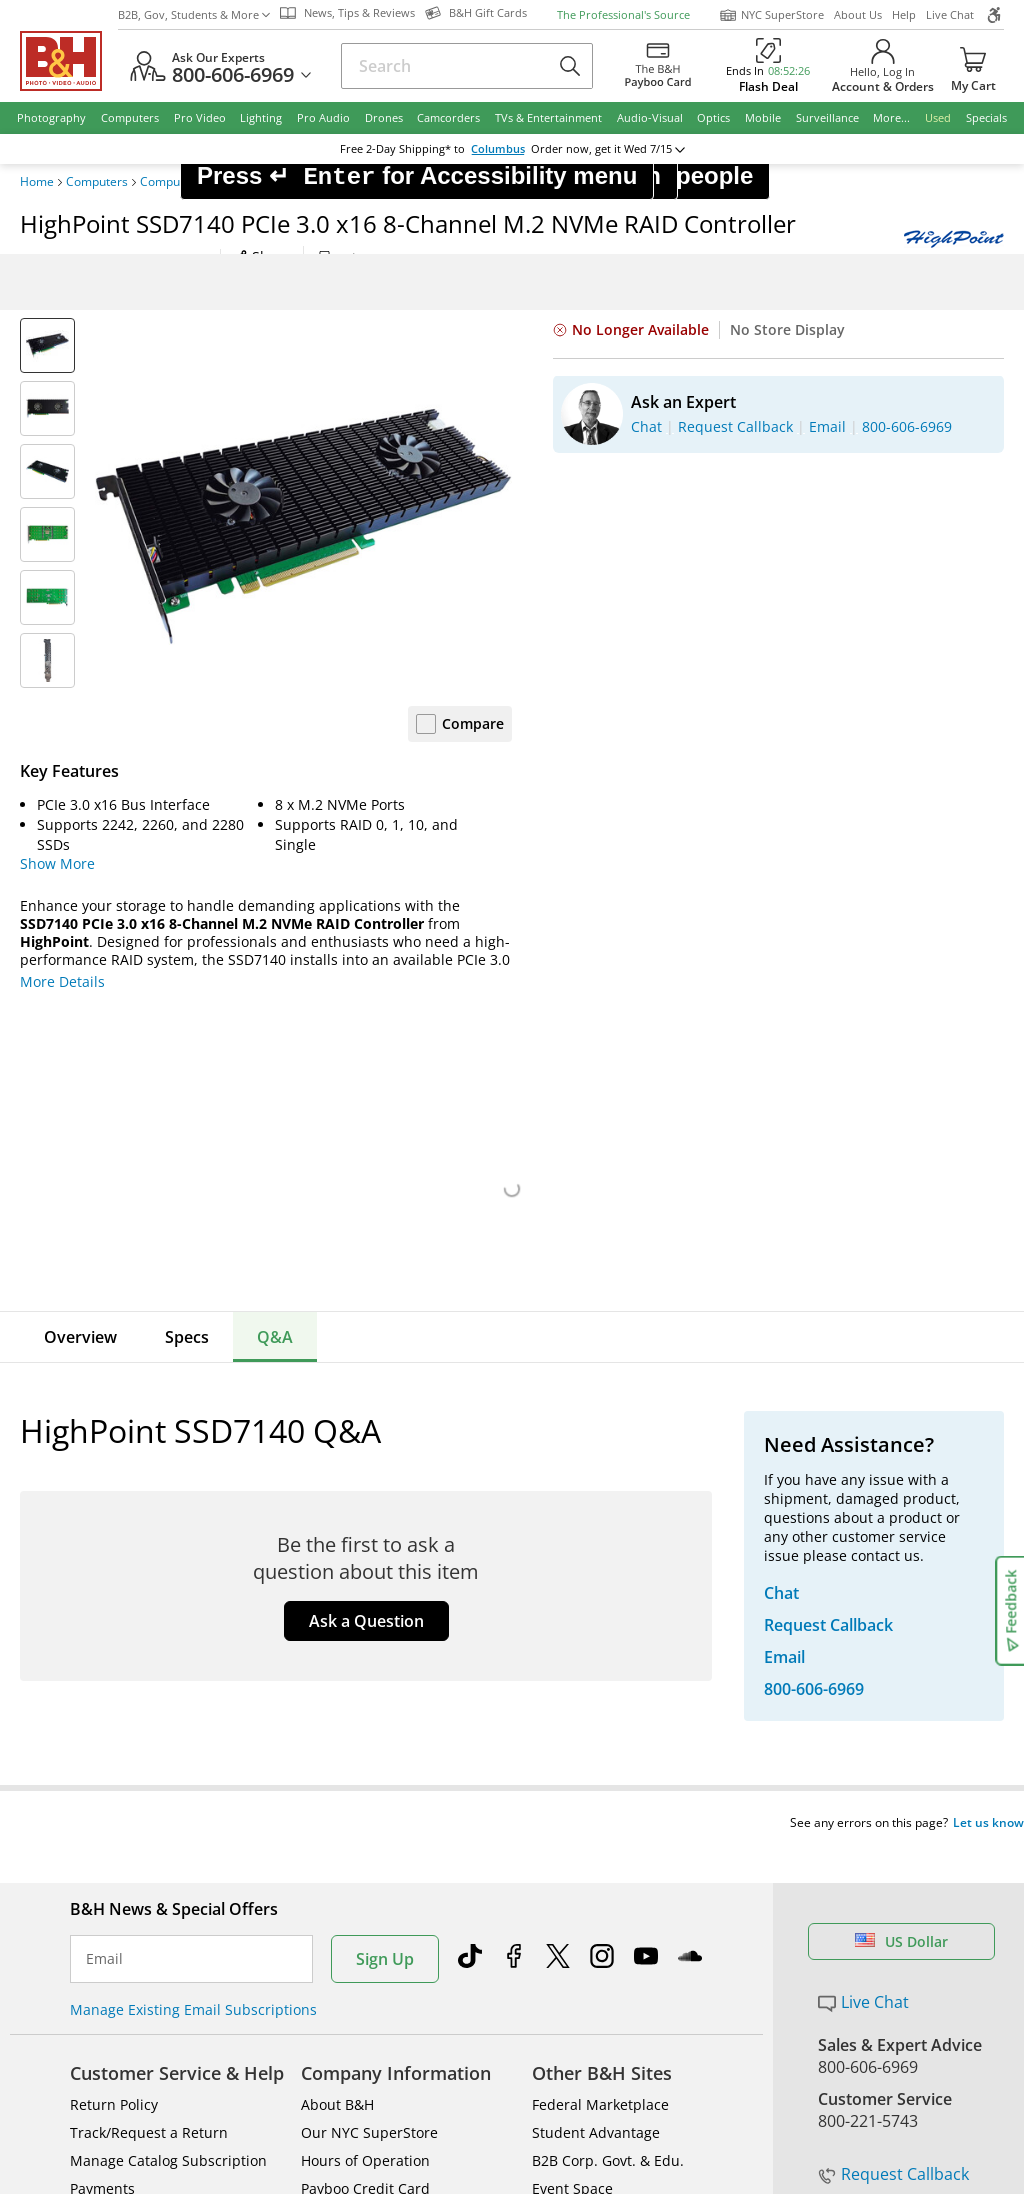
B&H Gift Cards (874, 1888)
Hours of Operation (365, 1732)
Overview (80, 1337)
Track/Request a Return (149, 1704)
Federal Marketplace (600, 1676)
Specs (187, 1337)
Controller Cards (418, 182)
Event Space (572, 1760)
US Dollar (901, 1513)
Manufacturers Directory (383, 1816)
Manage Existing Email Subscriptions (193, 1581)
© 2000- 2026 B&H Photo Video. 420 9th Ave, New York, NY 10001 (252, 2046)
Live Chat (950, 14)
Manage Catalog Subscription (168, 1732)
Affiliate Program (357, 1788)
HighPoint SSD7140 (530, 182)
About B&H (337, 1676)
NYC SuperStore (771, 15)
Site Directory (115, 1816)
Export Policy (727, 2046)
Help (904, 14)
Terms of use (523, 2046)
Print (343, 258)
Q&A (275, 1337)
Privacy (626, 2046)
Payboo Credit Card (365, 1760)
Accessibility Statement (882, 2046)
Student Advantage (596, 1704)
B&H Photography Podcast (619, 1816)
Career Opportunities (372, 1844)
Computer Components (205, 182)
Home (37, 182)
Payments (102, 1760)
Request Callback (893, 1746)
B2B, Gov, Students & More (194, 14)
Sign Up (385, 1531)
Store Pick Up (868, 1859)
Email (104, 1531)
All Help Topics (120, 1872)
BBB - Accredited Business (120, 1978)
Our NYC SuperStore (369, 1704)
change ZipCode (508, 149)
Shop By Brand (119, 1844)
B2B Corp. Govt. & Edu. (608, 1732)
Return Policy (114, 1676)
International (113, 1788)
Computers (97, 182)
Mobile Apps (706, 1980)
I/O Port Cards (321, 182)
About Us (858, 14)
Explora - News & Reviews (618, 1788)
